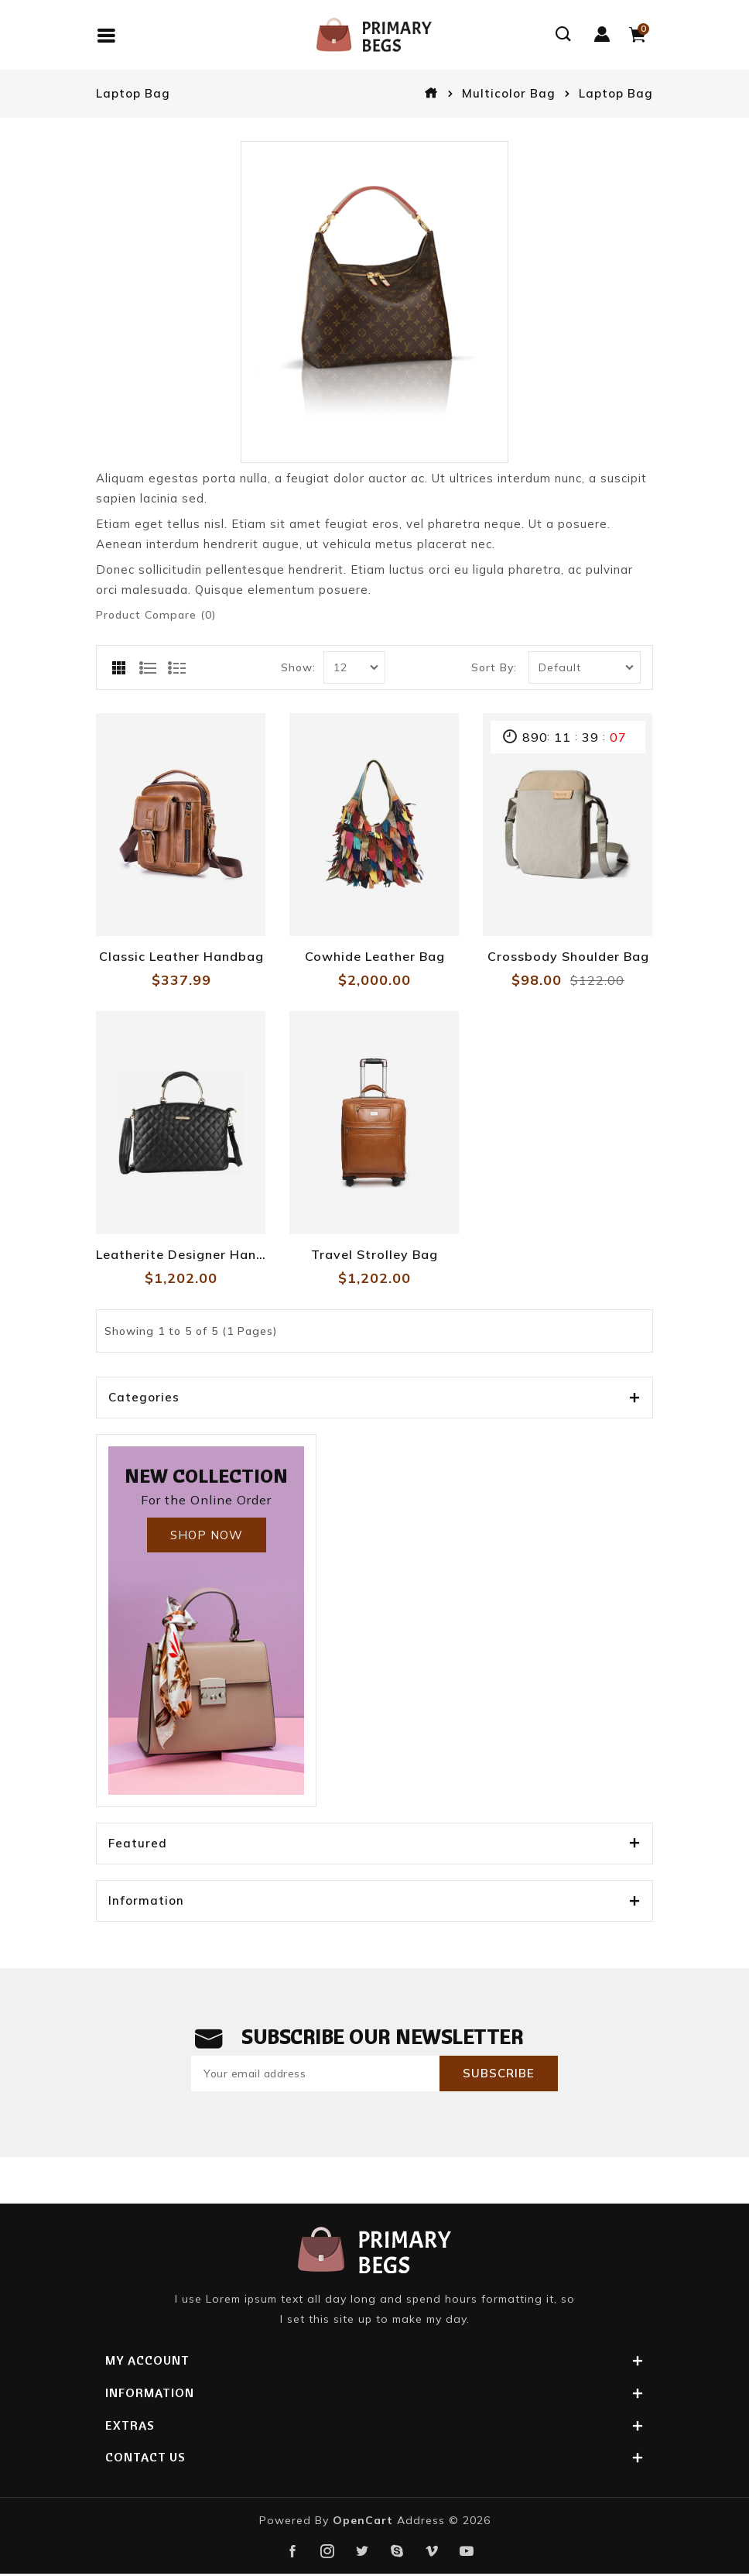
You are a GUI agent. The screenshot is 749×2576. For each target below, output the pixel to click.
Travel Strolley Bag (374, 1254)
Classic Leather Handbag (181, 956)
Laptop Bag (616, 93)
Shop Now (206, 1535)
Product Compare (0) (156, 615)
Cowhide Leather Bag (375, 956)
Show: (298, 667)
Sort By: (494, 667)
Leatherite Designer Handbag (181, 1254)
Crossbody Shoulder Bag (568, 956)
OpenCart (363, 2521)
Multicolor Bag (509, 93)
